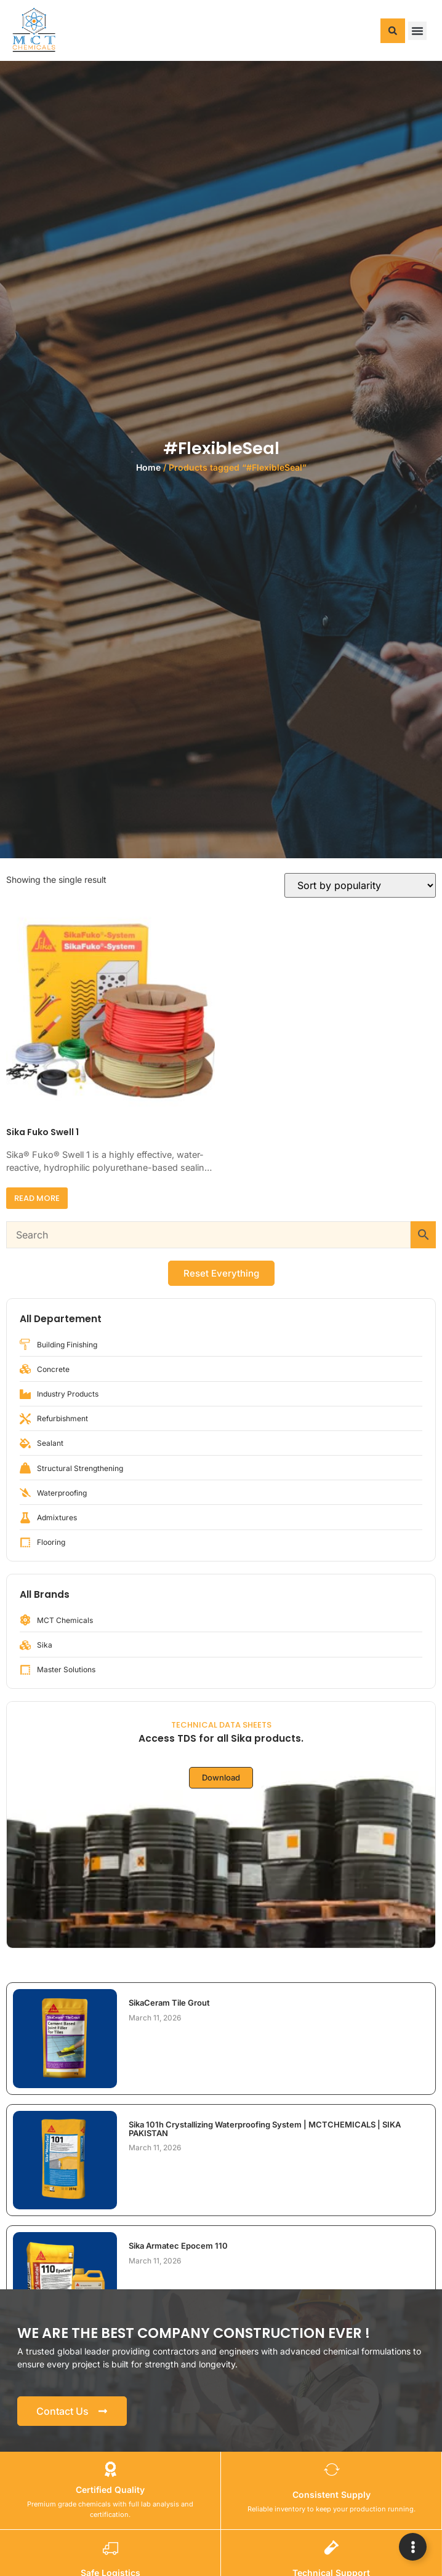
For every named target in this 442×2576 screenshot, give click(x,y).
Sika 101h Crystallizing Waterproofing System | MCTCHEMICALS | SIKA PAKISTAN (265, 2128)
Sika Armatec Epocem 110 (178, 2246)
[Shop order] (360, 885)
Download (221, 1777)
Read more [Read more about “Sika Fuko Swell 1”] (37, 1198)
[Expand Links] (413, 2547)
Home (148, 467)
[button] (392, 30)
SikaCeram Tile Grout (169, 2003)
